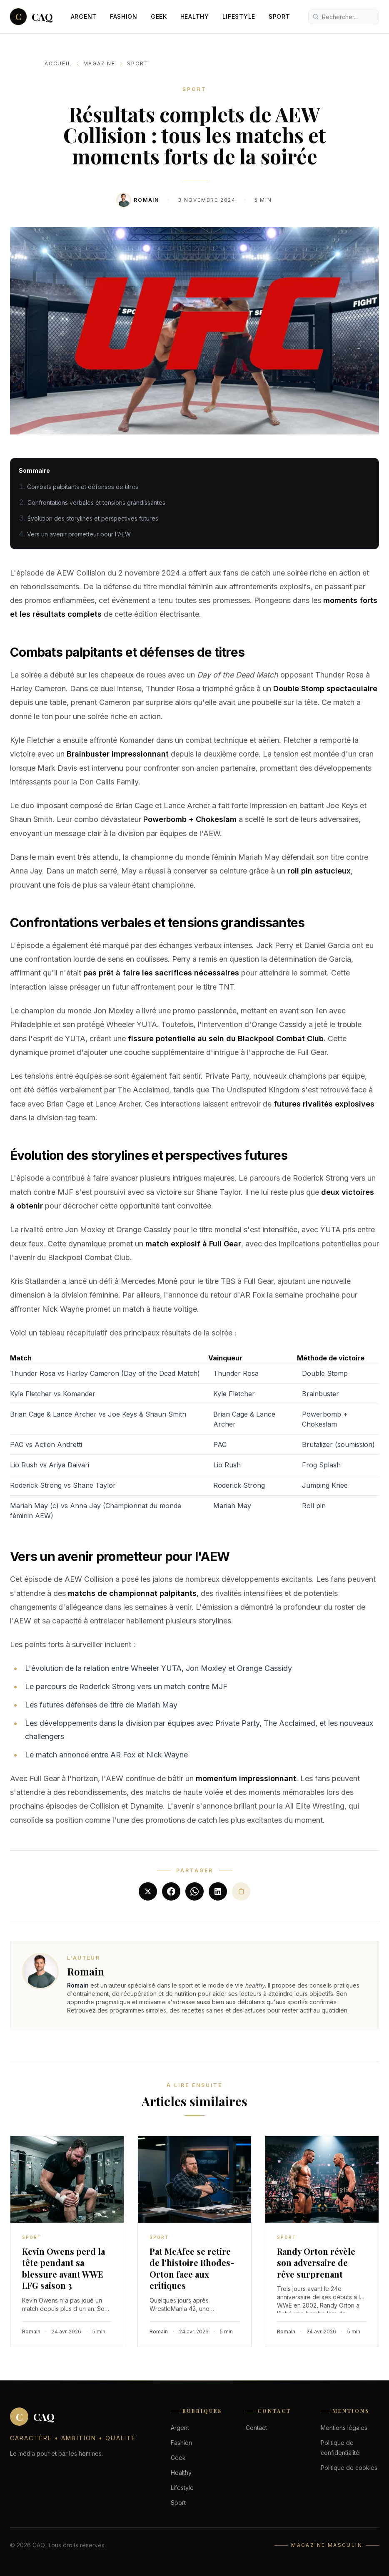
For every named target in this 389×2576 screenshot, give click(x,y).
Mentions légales (344, 2427)
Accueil (58, 63)
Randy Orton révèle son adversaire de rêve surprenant (316, 2263)
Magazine (99, 63)
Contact (256, 2427)
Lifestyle (238, 16)
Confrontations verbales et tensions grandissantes (96, 502)
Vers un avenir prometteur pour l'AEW (79, 534)
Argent (84, 16)
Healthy (194, 16)
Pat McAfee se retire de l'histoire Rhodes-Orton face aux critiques (192, 2268)
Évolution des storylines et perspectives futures (92, 518)
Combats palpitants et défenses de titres (82, 486)
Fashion (123, 16)
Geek (159, 16)
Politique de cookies (349, 2467)
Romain (146, 200)
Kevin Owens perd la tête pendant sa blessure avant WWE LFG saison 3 (63, 2268)
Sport (279, 16)
